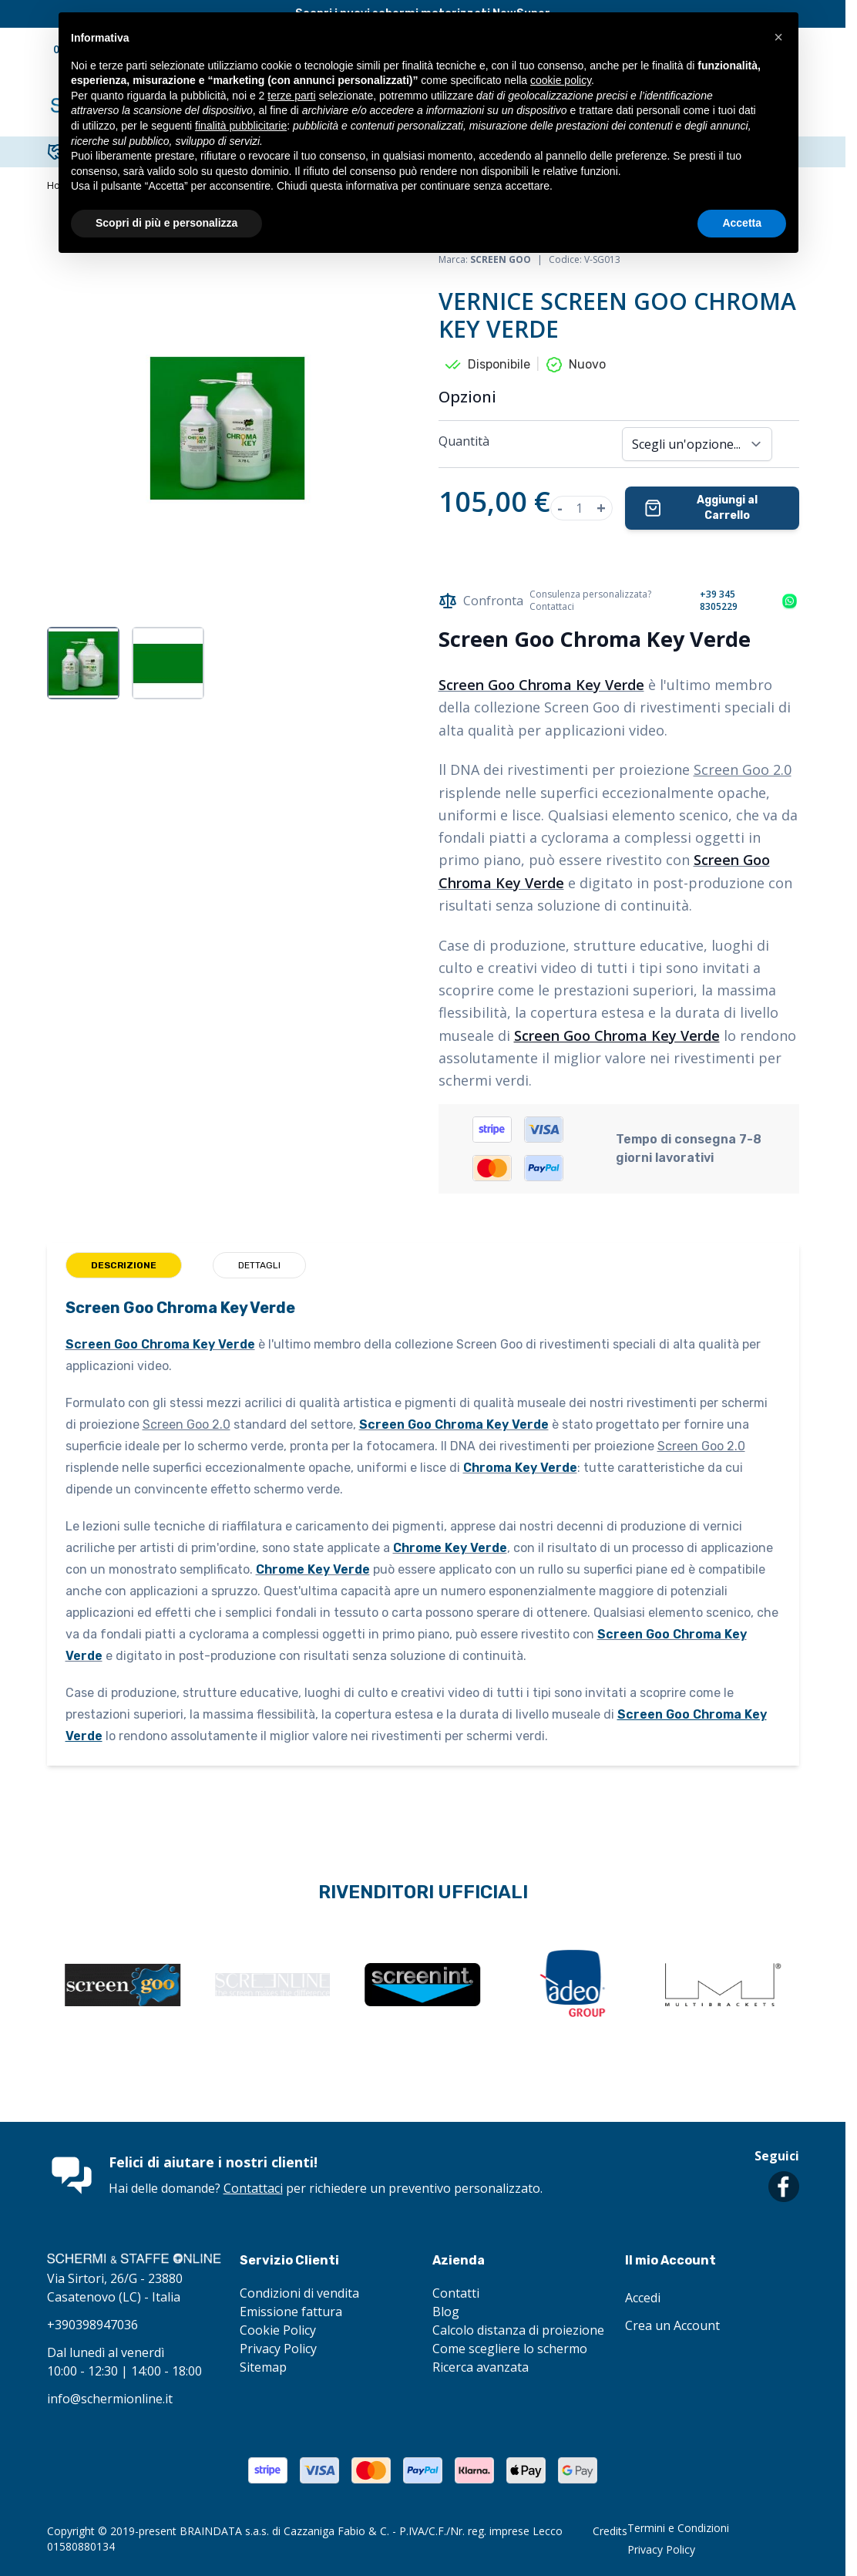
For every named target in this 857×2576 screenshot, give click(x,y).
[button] (778, 37)
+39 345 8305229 (719, 600)
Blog (445, 2311)
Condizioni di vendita (299, 2293)
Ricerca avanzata (480, 2367)
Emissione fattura (291, 2311)
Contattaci (253, 2188)
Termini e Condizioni (678, 2527)
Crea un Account (672, 2325)
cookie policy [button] (560, 80)
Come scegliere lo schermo (509, 2348)
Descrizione (123, 1265)
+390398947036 (92, 2324)
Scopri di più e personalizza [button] (166, 223)
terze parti (291, 95)
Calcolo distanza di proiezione (518, 2330)
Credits (610, 2531)
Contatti (455, 2293)
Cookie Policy (278, 2330)
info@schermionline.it (110, 2398)
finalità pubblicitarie (241, 126)
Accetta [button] (741, 223)
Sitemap (263, 2367)
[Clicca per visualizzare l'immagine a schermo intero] (227, 427)
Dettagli (259, 1265)
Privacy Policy (278, 2348)
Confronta (481, 600)
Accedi (642, 2297)
